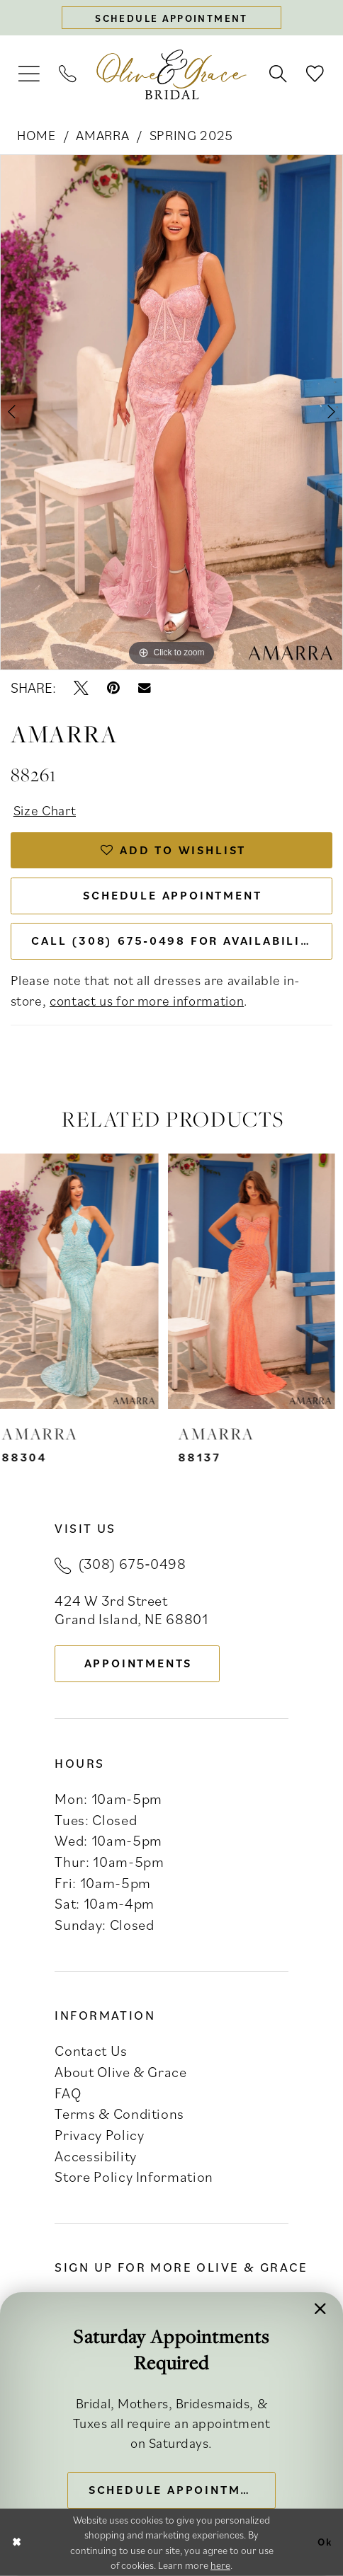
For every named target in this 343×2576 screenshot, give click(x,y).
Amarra (102, 135)
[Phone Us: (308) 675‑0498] (68, 74)
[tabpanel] (171, 412)
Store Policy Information (134, 2176)
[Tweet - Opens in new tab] (81, 688)
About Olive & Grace (120, 2071)
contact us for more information (147, 1000)
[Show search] (278, 74)
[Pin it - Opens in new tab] (113, 688)
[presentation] (83, 1281)
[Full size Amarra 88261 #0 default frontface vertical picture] (171, 412)
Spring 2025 (191, 135)
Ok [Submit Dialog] (325, 2541)
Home (36, 135)
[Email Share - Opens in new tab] (144, 688)
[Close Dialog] (17, 2542)
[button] (29, 74)
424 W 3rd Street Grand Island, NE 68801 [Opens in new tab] (131, 1609)
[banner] (171, 75)
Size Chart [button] (45, 810)
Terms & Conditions (119, 2113)
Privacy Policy (99, 2134)
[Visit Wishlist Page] (315, 74)
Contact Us (91, 2050)
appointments (138, 1663)
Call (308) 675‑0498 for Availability (174, 940)
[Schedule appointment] (171, 17)
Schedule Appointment (172, 895)
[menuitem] (29, 74)
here (220, 2565)
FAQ (68, 2093)
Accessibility (95, 2156)
